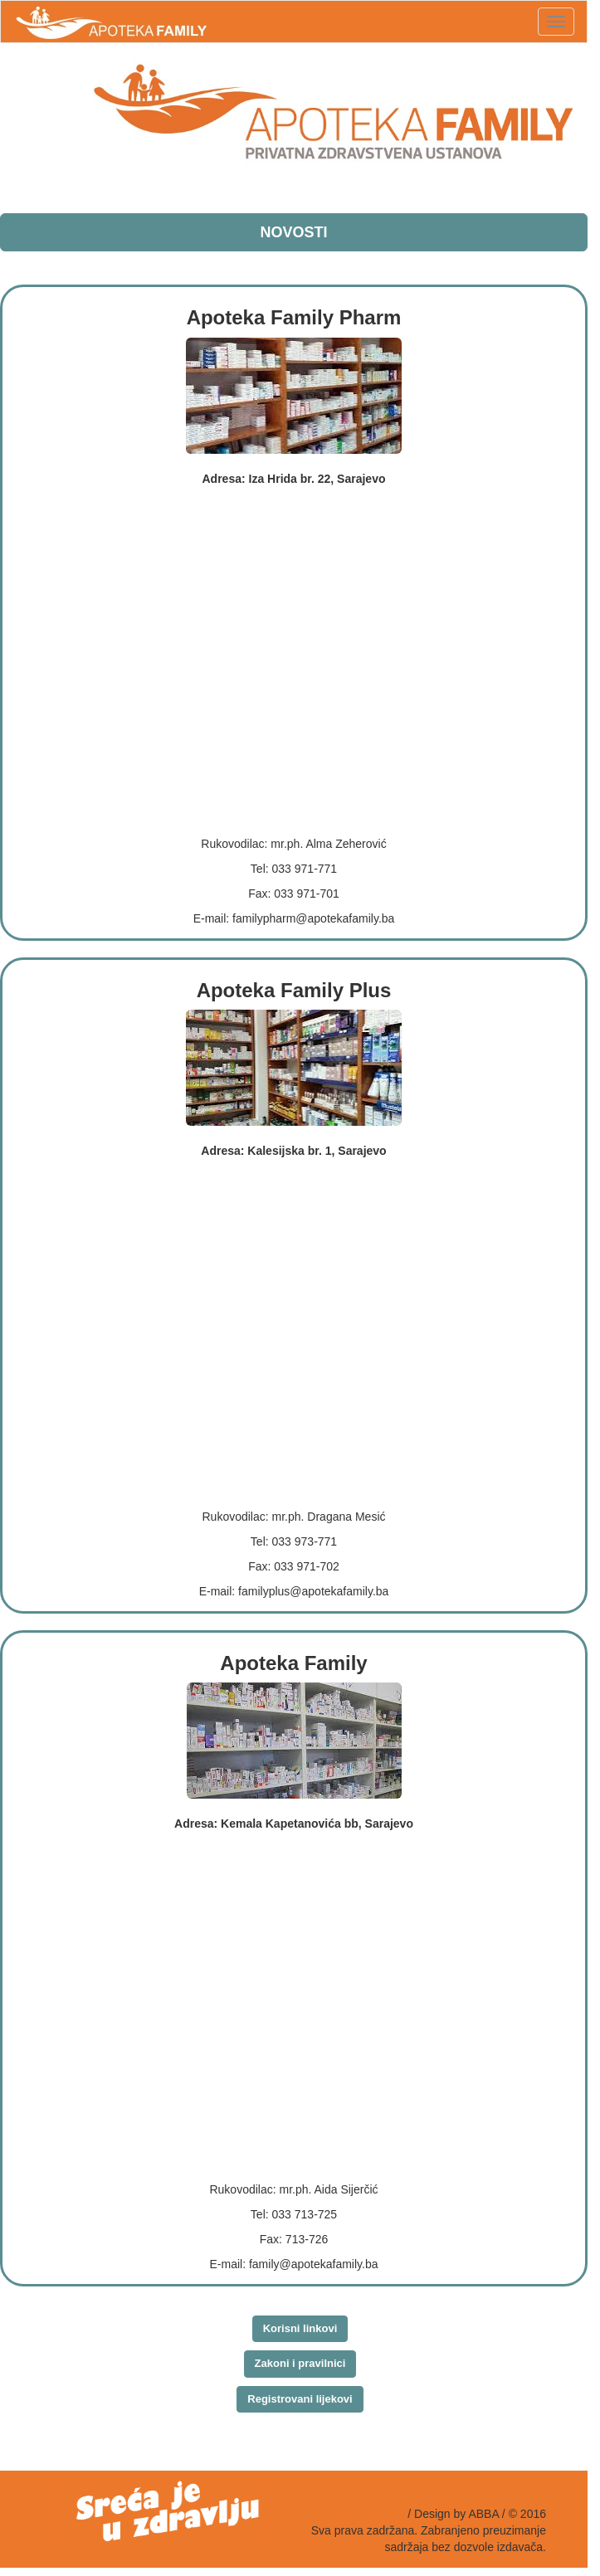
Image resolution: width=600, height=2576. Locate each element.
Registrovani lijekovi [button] (299, 2399)
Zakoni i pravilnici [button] (300, 2363)
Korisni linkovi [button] (300, 2328)
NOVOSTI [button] (293, 232)
